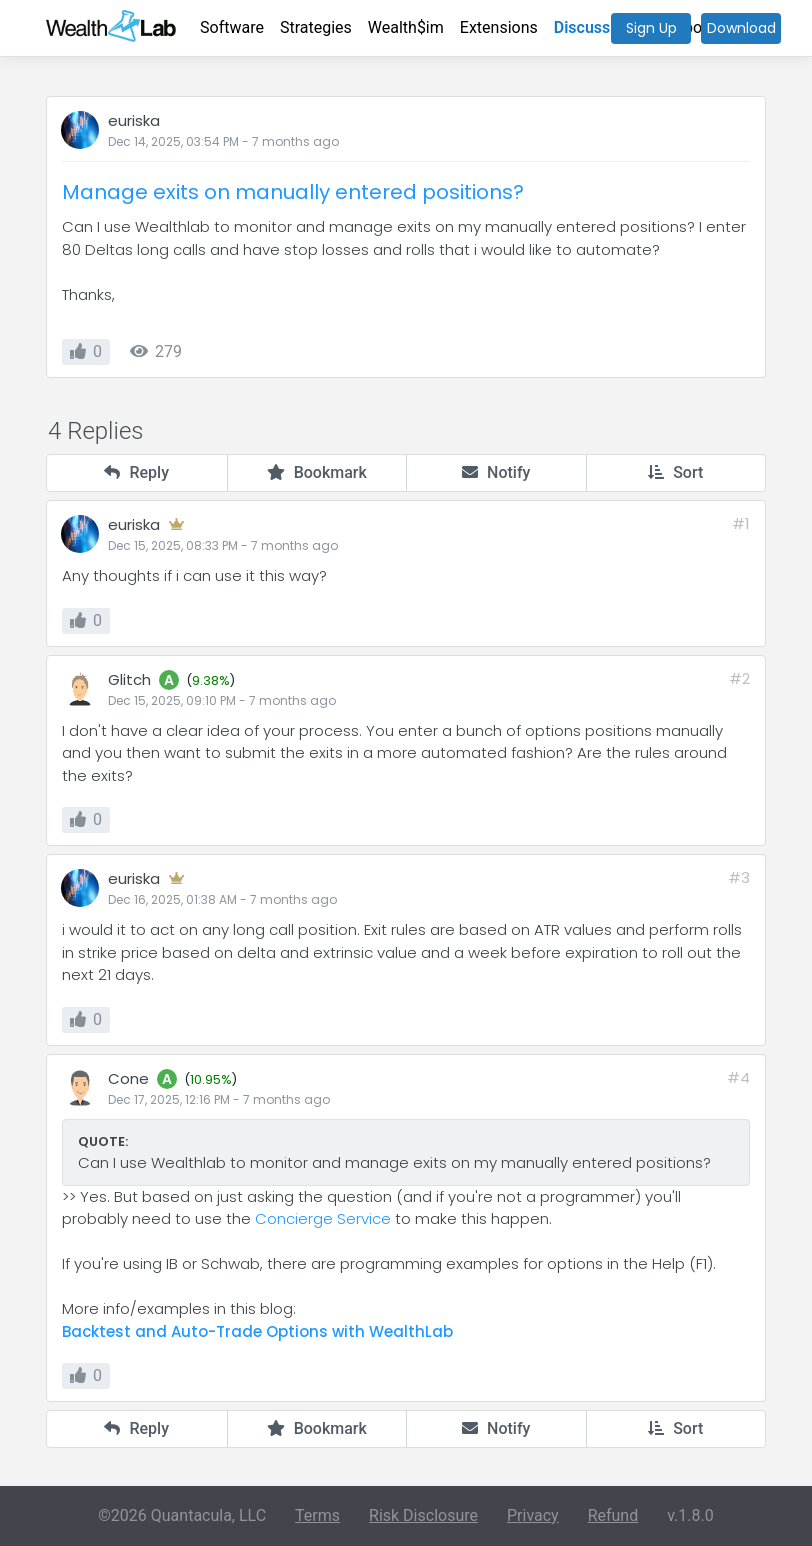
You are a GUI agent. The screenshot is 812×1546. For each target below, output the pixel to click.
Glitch (129, 679)
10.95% (211, 1079)
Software (232, 27)
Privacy (533, 1515)
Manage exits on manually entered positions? (293, 192)
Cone (128, 1078)
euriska (134, 120)
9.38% (211, 680)
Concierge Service (323, 1218)
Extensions (499, 27)
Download (741, 28)
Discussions (597, 27)
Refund (613, 1515)
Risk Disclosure (423, 1515)
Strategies (316, 27)
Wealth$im (406, 27)
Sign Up (651, 28)
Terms (317, 1515)
